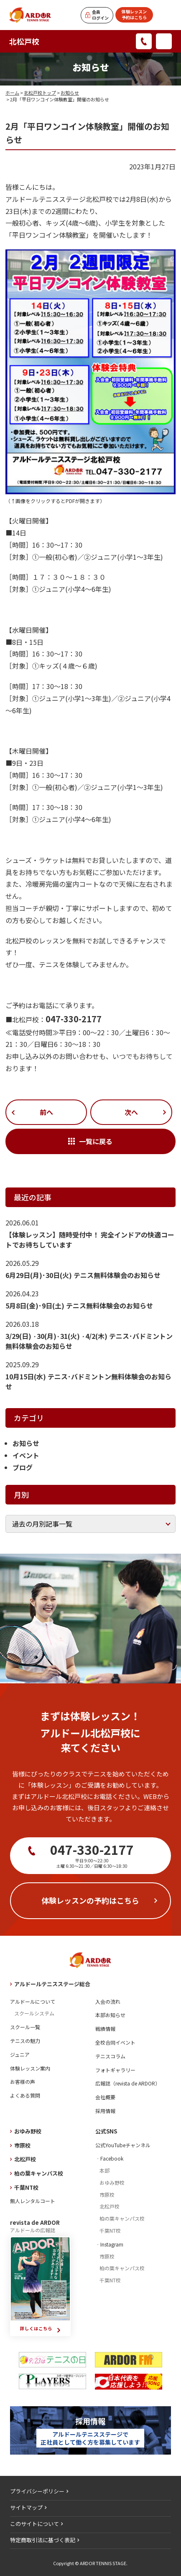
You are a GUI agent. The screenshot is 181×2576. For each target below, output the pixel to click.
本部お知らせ (110, 2014)
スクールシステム (34, 2013)
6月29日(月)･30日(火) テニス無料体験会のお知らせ (83, 1275)
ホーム (12, 92)
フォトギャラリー (115, 2069)
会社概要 (105, 2097)
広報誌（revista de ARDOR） (127, 2083)
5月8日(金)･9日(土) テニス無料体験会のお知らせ (79, 1306)
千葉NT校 (26, 2187)
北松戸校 (24, 41)
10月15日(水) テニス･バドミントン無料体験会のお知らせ (88, 1381)
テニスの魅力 (25, 2040)
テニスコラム (110, 2056)
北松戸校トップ (40, 92)
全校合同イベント (115, 2042)
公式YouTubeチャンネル (122, 2144)
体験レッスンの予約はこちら (90, 1900)
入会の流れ (107, 2001)
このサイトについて (34, 2524)
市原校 (22, 2145)
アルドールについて (32, 2001)
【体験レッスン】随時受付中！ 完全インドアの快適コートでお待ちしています (89, 1240)
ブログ (23, 1467)
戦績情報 (105, 2028)
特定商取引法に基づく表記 (42, 2540)
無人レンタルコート (32, 2200)
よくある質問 (25, 2095)
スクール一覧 (25, 2026)
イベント (26, 1455)
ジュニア (20, 2054)
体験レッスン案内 (30, 2068)
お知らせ (70, 92)
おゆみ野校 (27, 2131)
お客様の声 (22, 2081)
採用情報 (105, 2110)
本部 (104, 2170)
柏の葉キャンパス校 (38, 2173)
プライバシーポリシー (37, 2491)
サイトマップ (26, 2507)
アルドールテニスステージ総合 (52, 1984)
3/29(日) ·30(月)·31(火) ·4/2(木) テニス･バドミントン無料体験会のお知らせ (89, 1341)
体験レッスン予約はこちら (134, 14)
